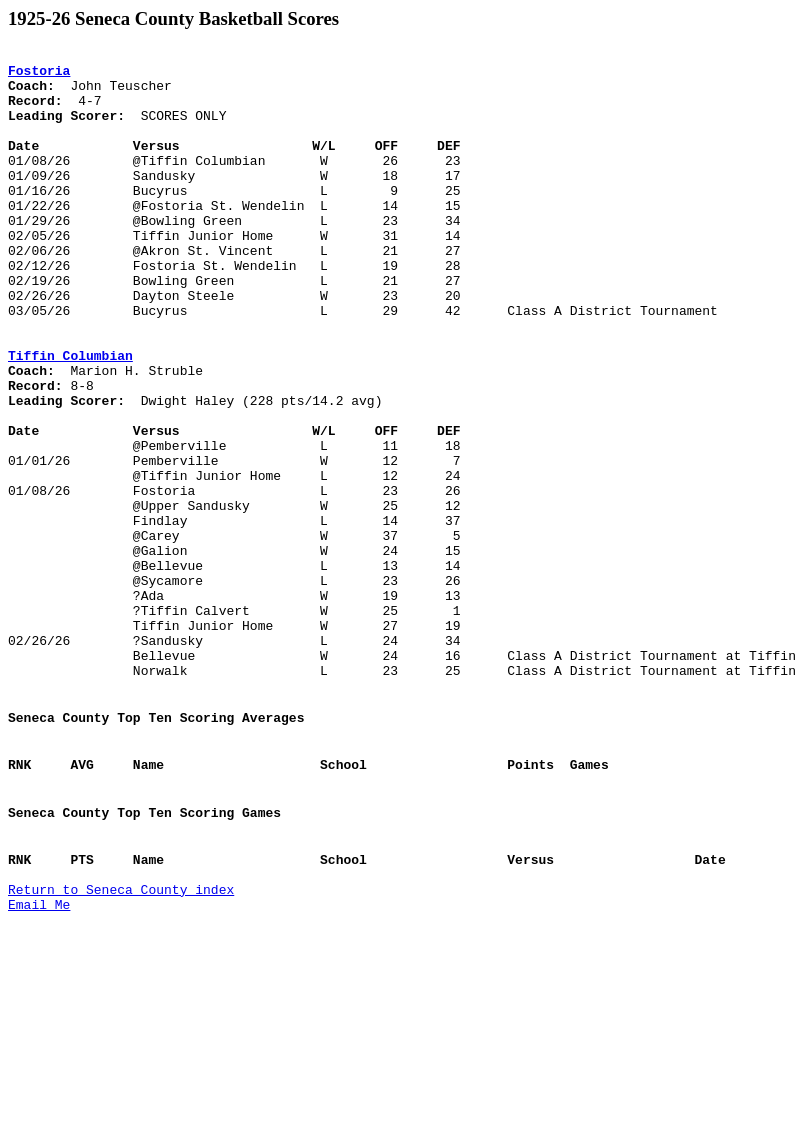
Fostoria (39, 76)
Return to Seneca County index (121, 1045)
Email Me (39, 1063)
